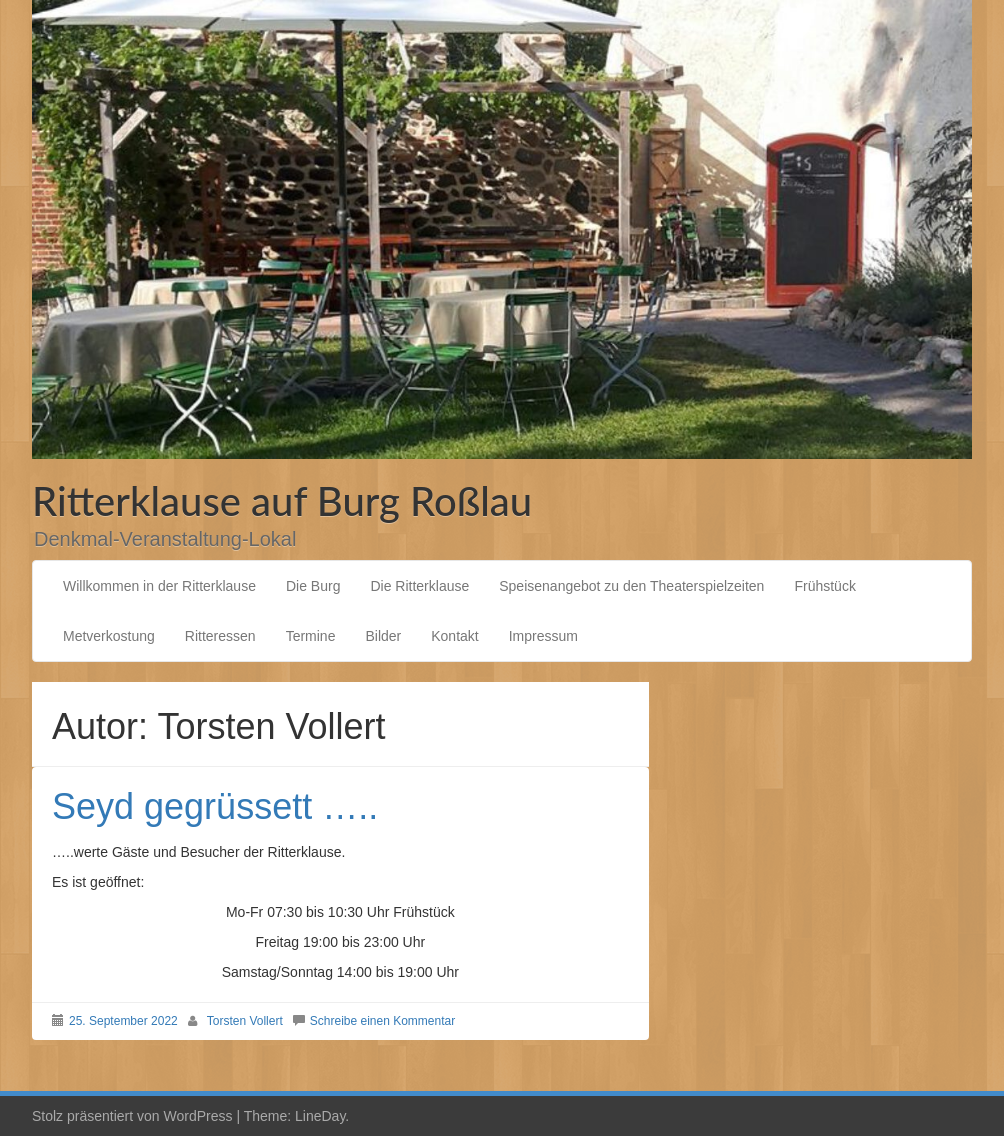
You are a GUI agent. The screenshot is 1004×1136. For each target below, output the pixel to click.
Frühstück (824, 586)
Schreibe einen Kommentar (382, 1021)
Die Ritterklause (419, 586)
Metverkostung (109, 636)
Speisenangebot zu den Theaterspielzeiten (631, 586)
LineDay (320, 1116)
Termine (311, 636)
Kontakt (454, 636)
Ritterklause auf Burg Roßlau (282, 501)
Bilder (383, 636)
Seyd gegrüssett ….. (215, 806)
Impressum (543, 636)
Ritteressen (220, 636)
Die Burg (313, 586)
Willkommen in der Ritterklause (159, 586)
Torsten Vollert (245, 1021)
